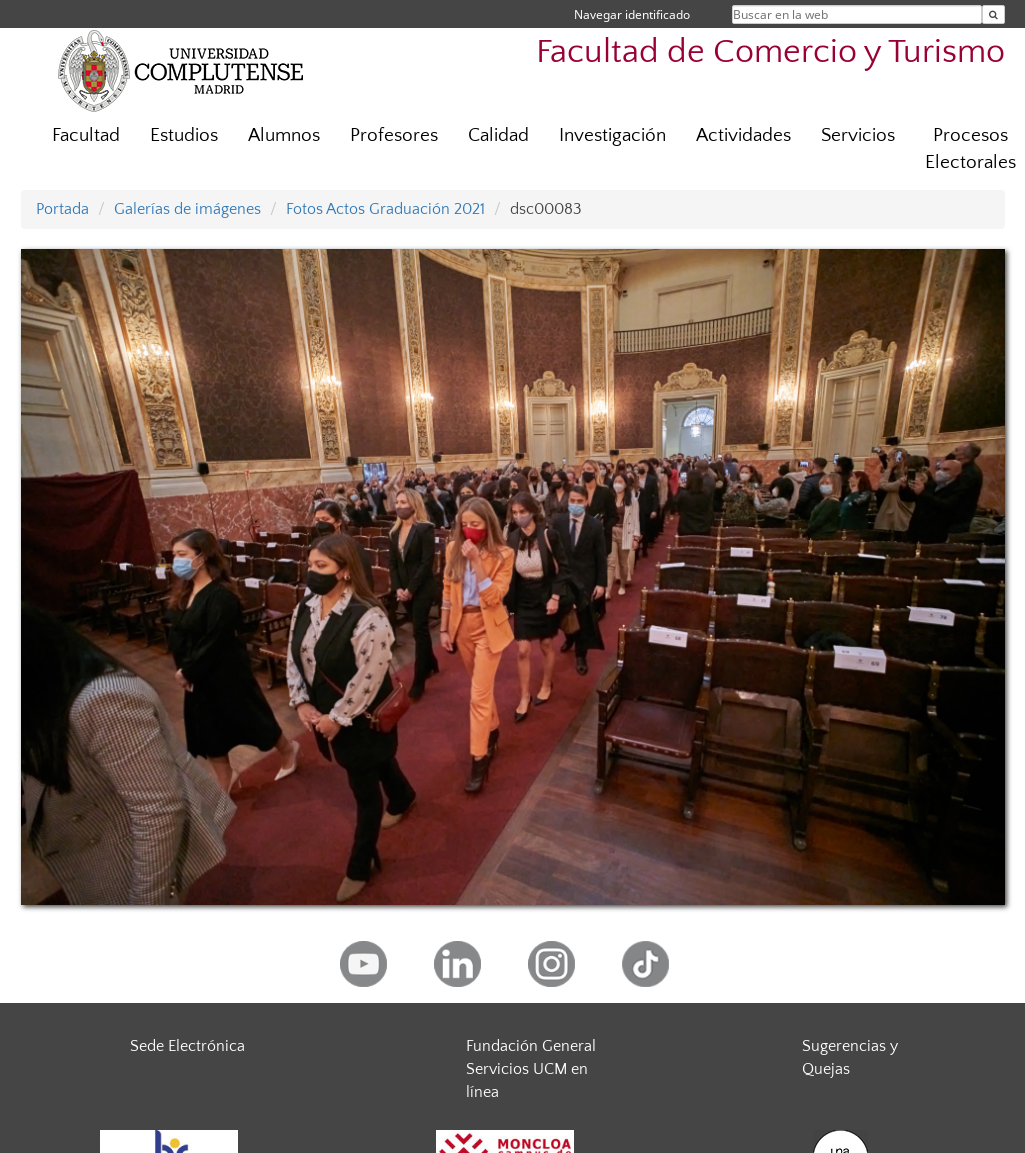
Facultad (86, 135)
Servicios (858, 135)
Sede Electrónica (187, 1046)
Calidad (498, 135)
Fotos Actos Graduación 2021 (385, 209)
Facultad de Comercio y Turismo (770, 52)
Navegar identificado (632, 14)
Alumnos (284, 135)
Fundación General (531, 1046)
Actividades (743, 135)
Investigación (612, 135)
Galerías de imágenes (187, 209)
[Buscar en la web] (993, 14)
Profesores (394, 135)
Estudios (184, 135)
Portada (62, 209)
